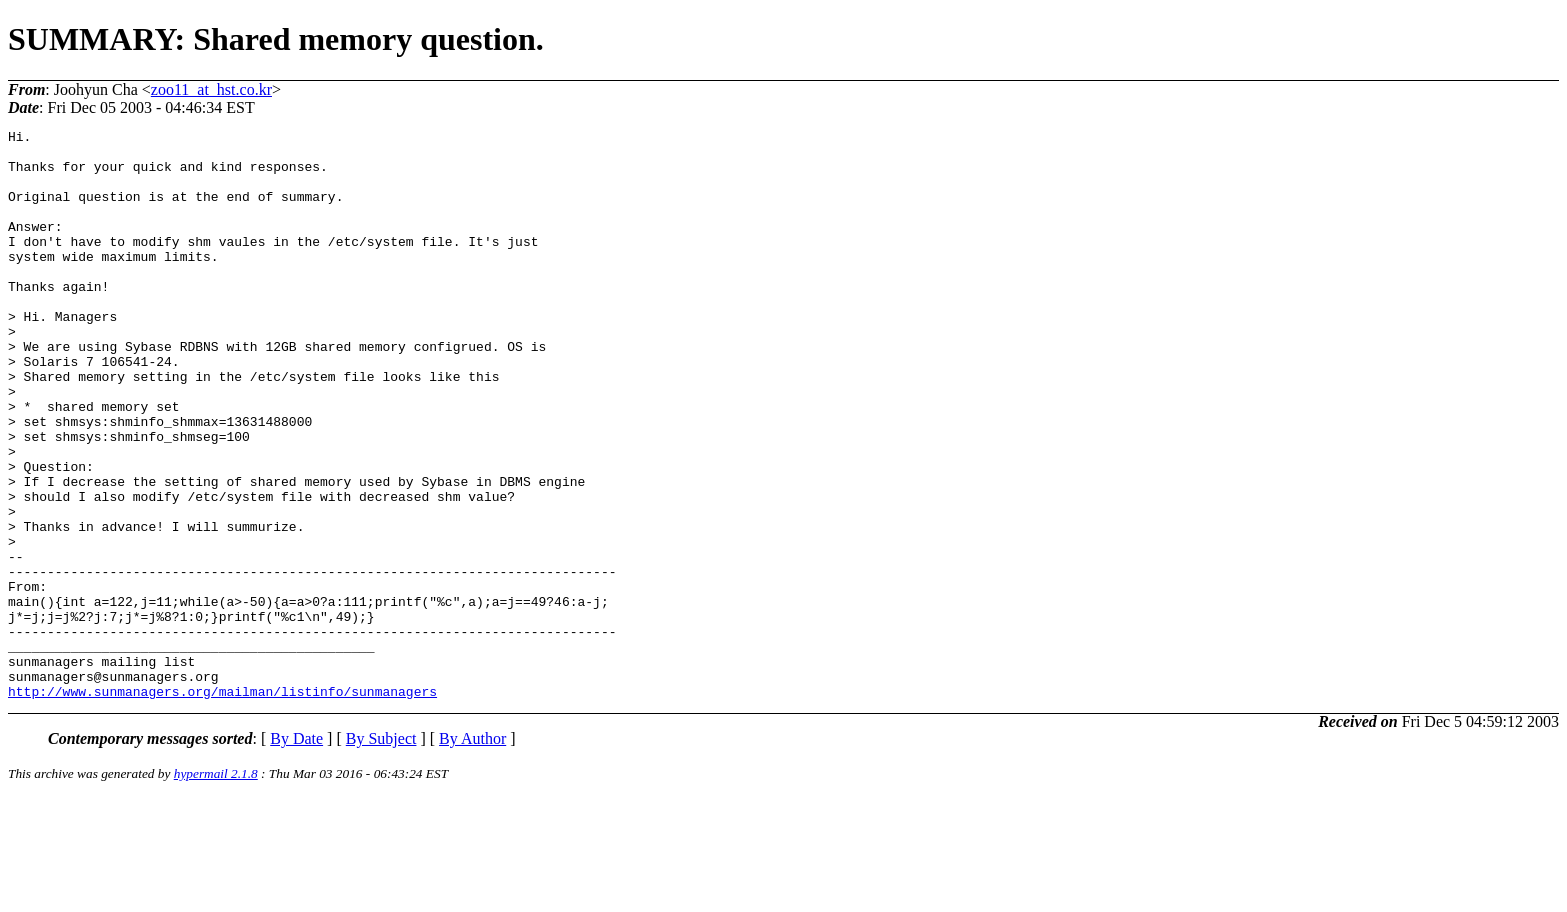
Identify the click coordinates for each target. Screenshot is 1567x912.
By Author (472, 852)
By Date (296, 852)
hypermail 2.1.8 (216, 887)
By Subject (381, 852)
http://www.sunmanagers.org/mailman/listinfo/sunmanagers (222, 805)
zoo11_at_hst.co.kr (211, 89)
